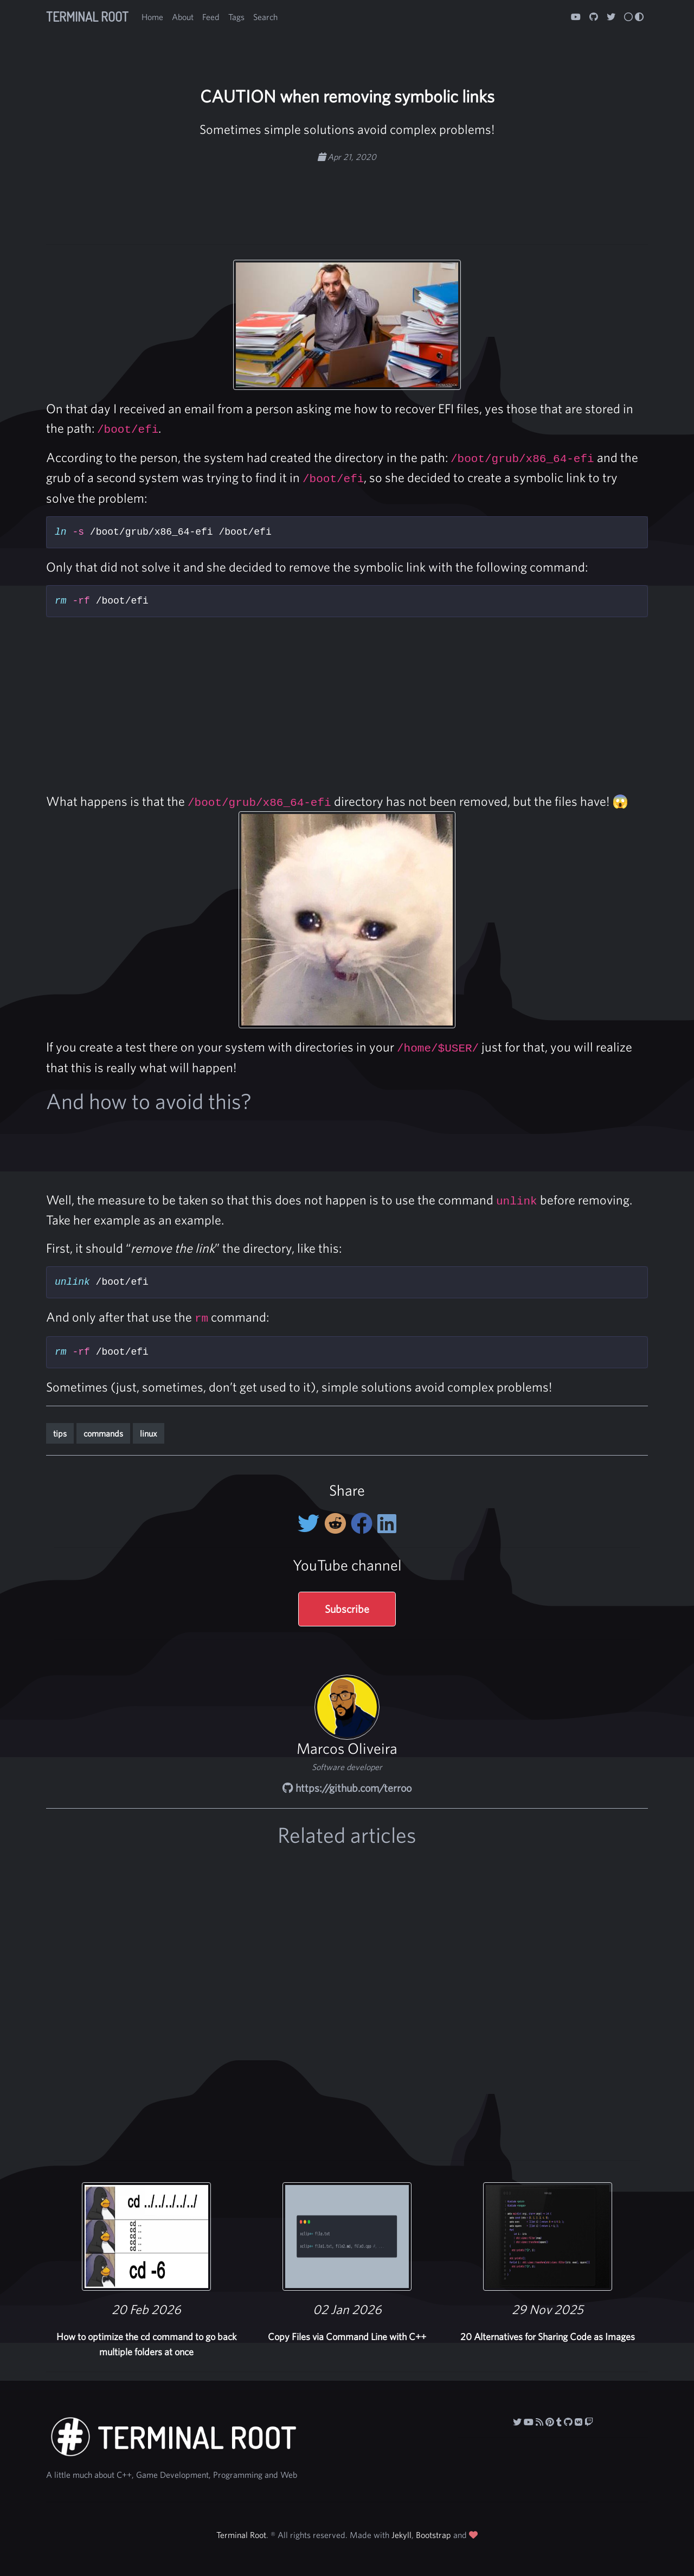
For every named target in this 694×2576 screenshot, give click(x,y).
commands (103, 1433)
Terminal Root (87, 16)
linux (148, 1433)
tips (60, 1433)
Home (152, 17)
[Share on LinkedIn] (386, 1523)
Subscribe (347, 1609)
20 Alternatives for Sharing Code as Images (547, 2336)
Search (265, 17)
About (183, 17)
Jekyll (401, 2535)
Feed (211, 17)
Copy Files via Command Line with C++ (347, 2336)
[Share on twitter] (311, 1523)
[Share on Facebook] (364, 1523)
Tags (236, 17)
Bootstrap (433, 2535)
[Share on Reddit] (337, 1523)
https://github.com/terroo (347, 1788)
